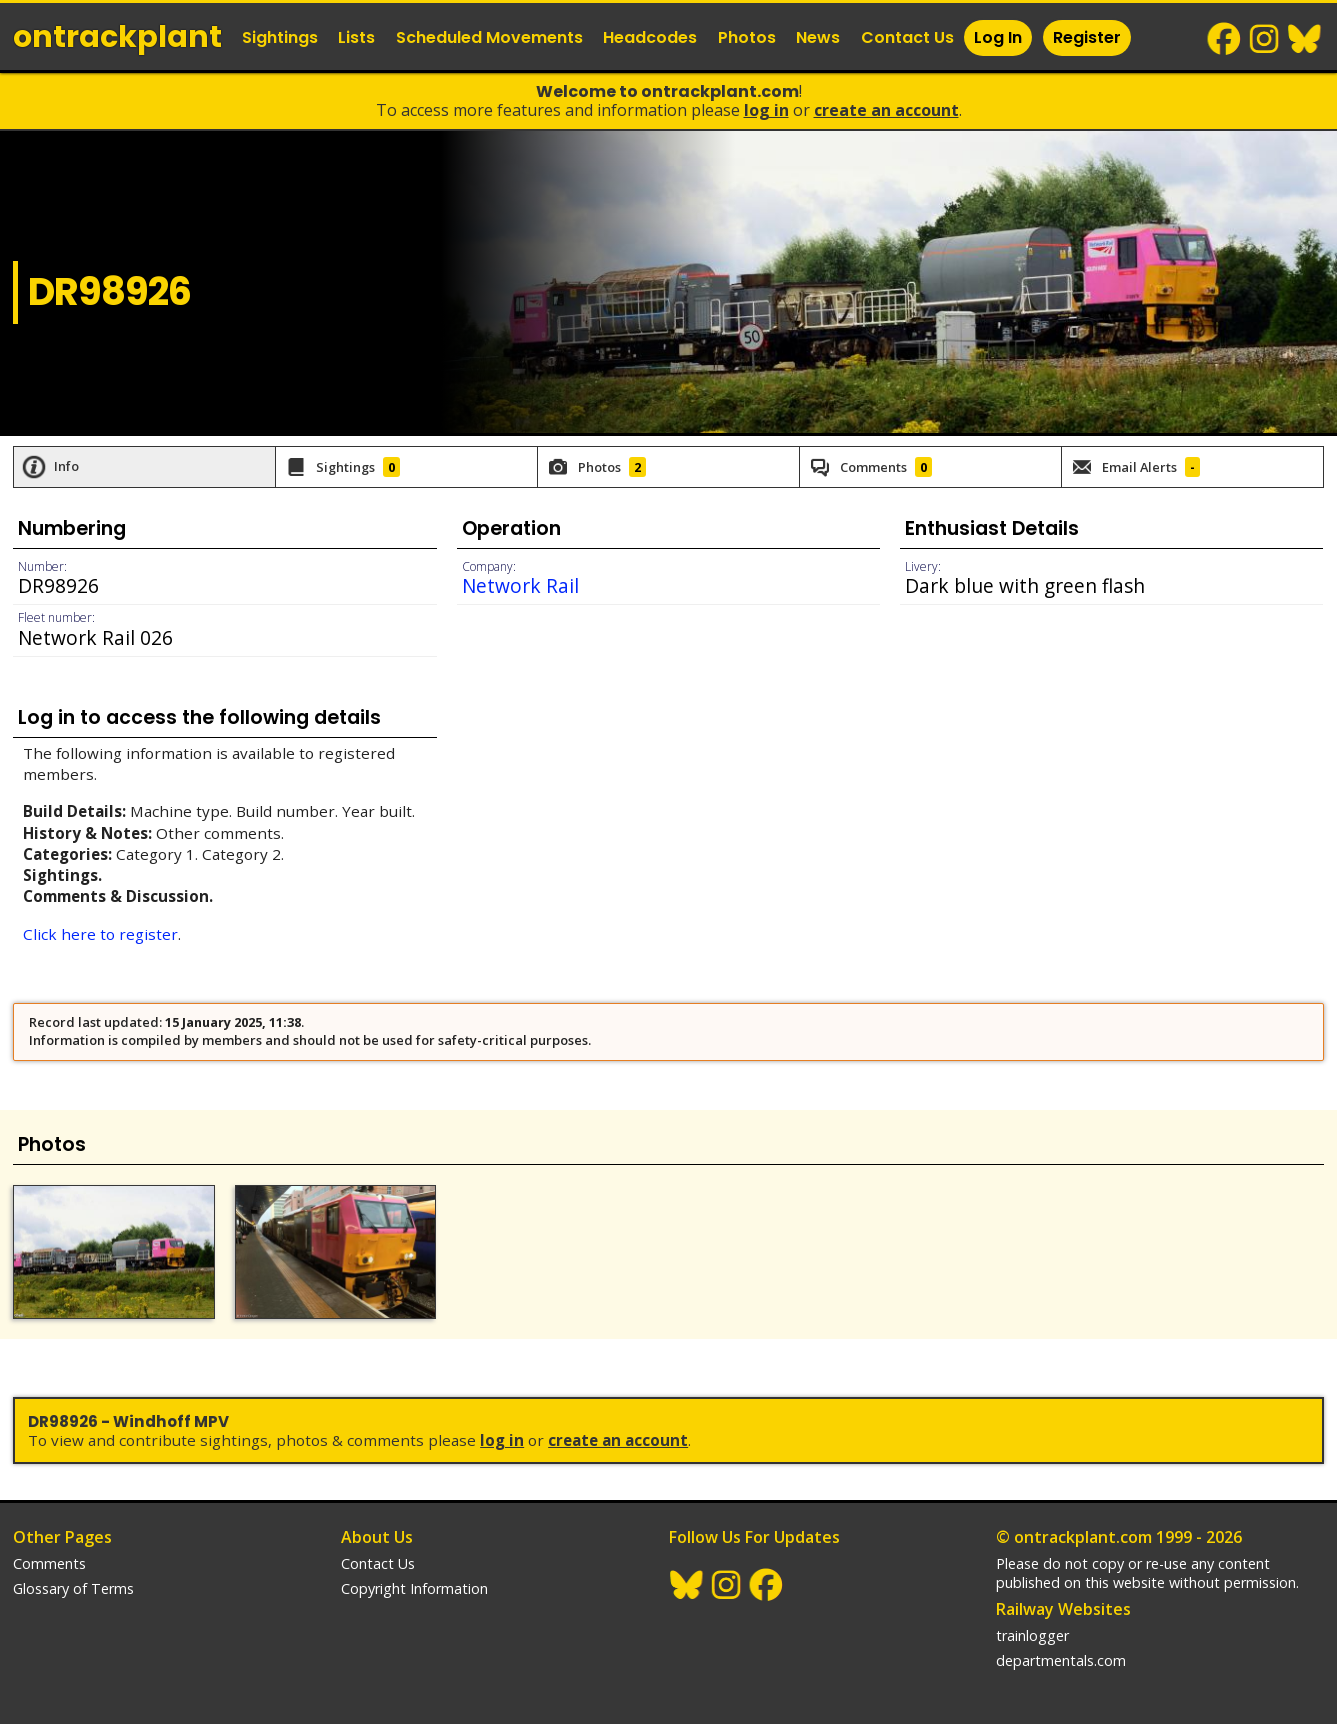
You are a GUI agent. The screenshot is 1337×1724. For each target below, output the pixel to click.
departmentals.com (1061, 1660)
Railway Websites (1063, 1609)
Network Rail (520, 585)
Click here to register (100, 934)
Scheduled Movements (489, 37)
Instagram (1265, 39)
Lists (356, 37)
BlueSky (1305, 39)
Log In (998, 37)
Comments (49, 1563)
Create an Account (886, 110)
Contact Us (907, 37)
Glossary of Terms (73, 1588)
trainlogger (1032, 1635)
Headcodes (650, 37)
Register (1087, 37)
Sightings (280, 37)
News (818, 37)
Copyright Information (414, 1588)
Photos (747, 37)
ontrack (117, 37)
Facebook (1225, 39)
